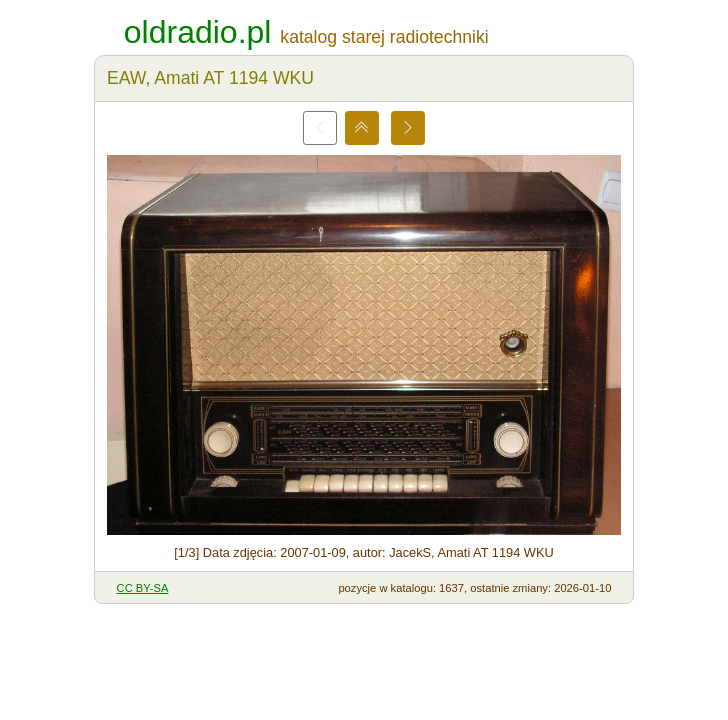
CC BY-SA (143, 588)
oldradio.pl (198, 32)
